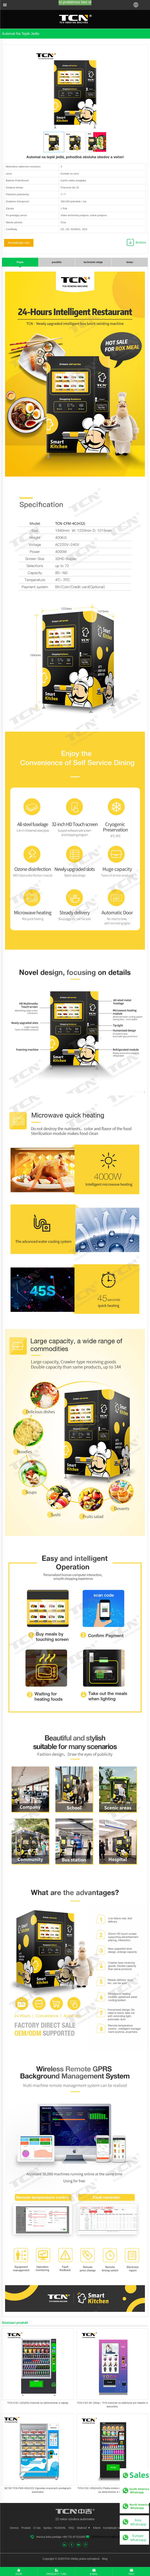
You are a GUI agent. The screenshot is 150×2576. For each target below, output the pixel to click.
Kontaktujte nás (18, 242)
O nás (37, 2527)
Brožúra (141, 242)
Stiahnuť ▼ (83, 2527)
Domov (14, 2527)
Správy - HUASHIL (54, 2527)
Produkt (26, 2527)
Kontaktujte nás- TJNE (116, 2527)
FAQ (71, 2527)
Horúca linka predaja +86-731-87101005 (60, 2536)
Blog (104, 2558)
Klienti (97, 2527)
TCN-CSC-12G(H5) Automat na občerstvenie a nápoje (37, 2402)
